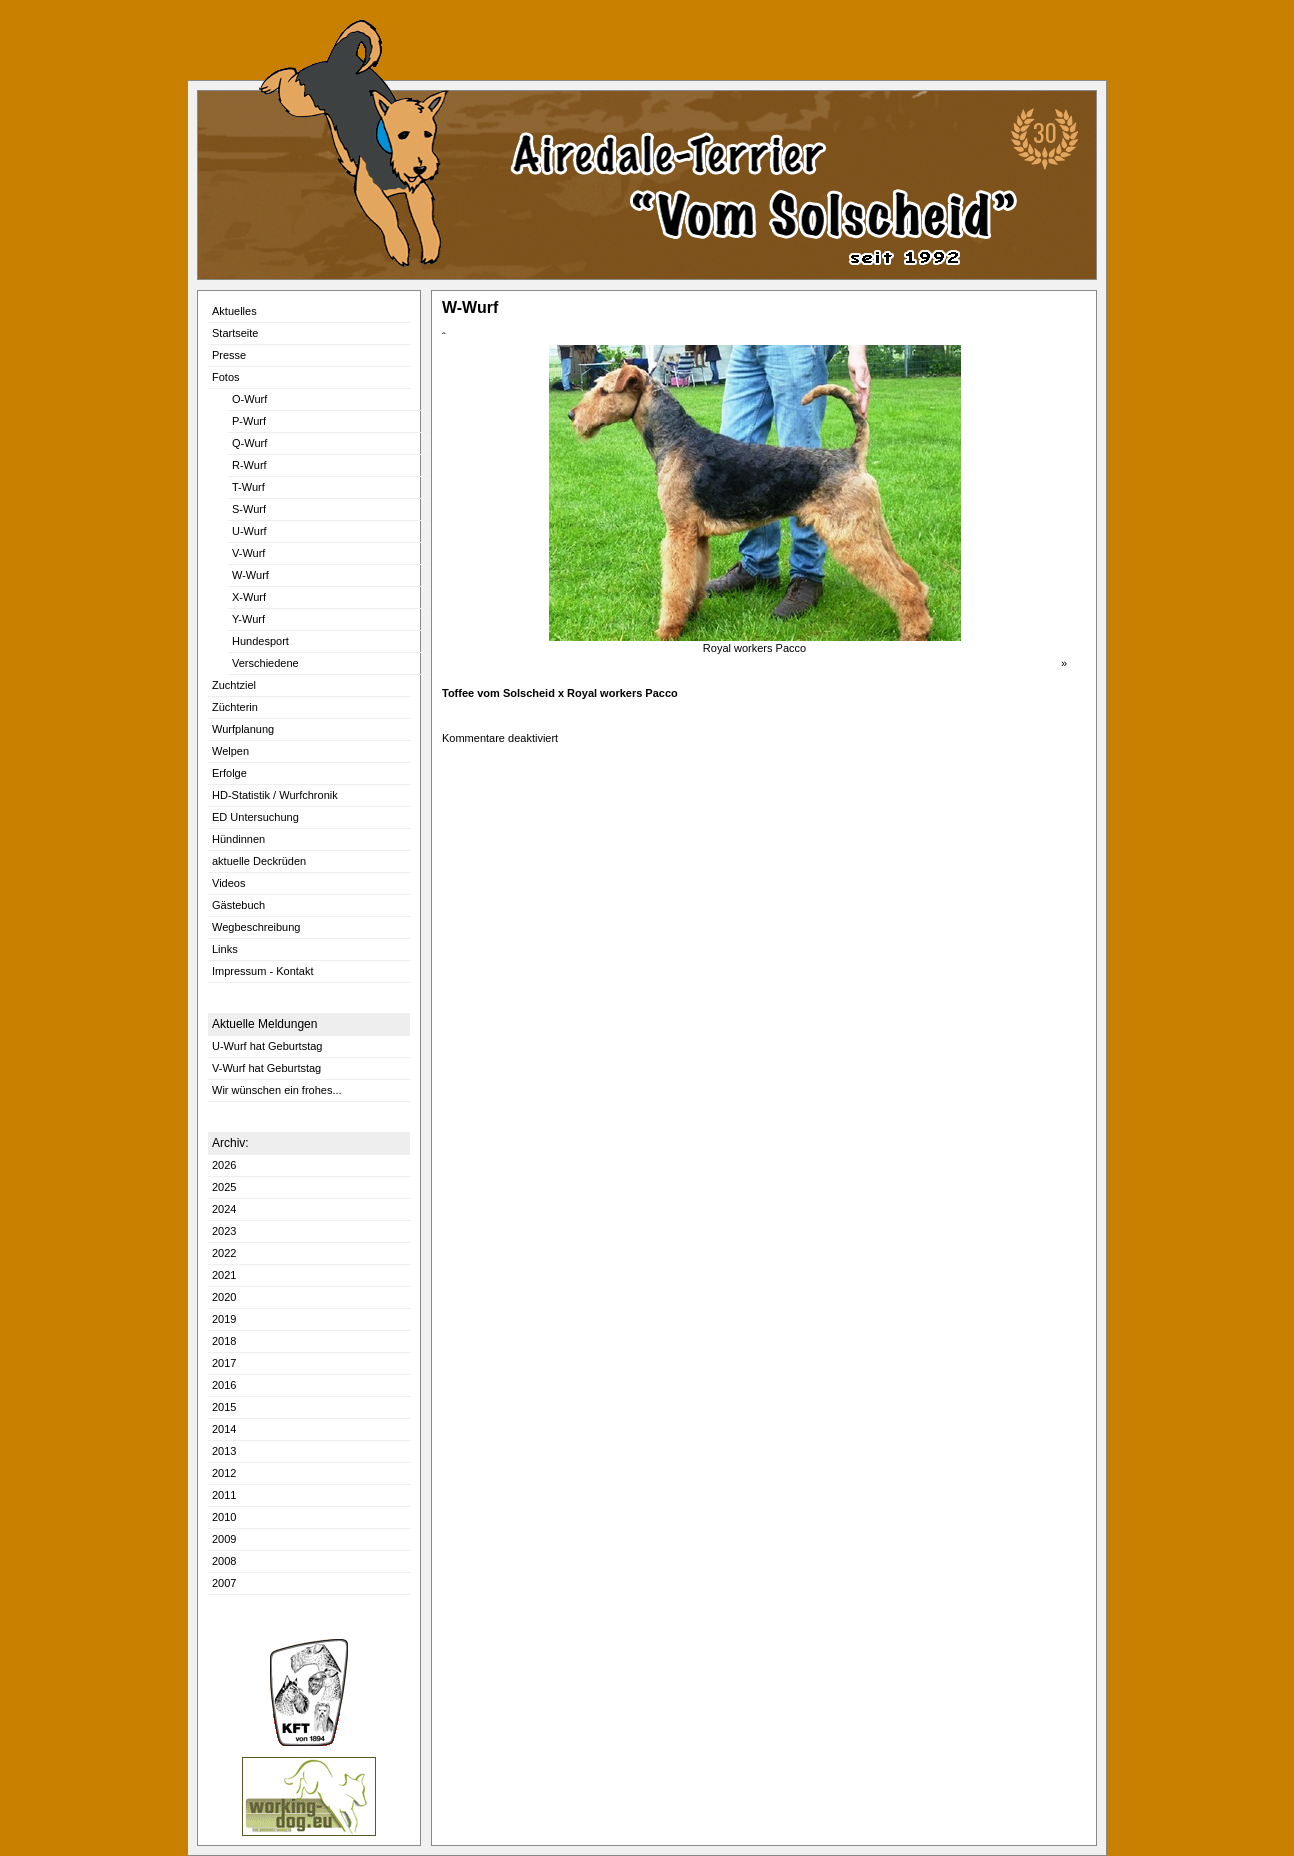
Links (225, 949)
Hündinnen (238, 839)
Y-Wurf (248, 619)
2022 (224, 1253)
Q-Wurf (249, 443)
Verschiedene (265, 663)
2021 (224, 1275)
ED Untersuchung (255, 817)
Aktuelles (234, 311)
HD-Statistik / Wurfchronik (275, 795)
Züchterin (235, 707)
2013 (224, 1451)
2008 (224, 1561)
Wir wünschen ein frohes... (277, 1090)
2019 (224, 1319)
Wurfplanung (243, 729)
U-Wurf (249, 531)
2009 (224, 1539)
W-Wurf (250, 575)
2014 (224, 1429)
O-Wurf (249, 399)
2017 (224, 1363)
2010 (224, 1517)
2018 (224, 1341)
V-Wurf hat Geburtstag (266, 1068)
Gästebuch (238, 905)
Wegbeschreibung (256, 927)
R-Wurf (249, 465)
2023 (224, 1231)
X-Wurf (249, 597)
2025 (224, 1187)
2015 (224, 1407)
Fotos (226, 377)
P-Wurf (249, 421)
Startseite (235, 333)
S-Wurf (249, 509)
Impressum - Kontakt (262, 971)
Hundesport (260, 641)
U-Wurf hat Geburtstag (267, 1046)
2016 (224, 1385)
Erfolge (229, 773)
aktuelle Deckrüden (259, 861)
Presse (229, 355)
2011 (224, 1495)
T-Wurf (248, 487)
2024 (224, 1209)
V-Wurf (248, 553)
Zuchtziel (234, 685)
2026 (224, 1165)
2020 (224, 1297)
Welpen (230, 751)
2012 (224, 1473)
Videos (228, 883)
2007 (224, 1583)
